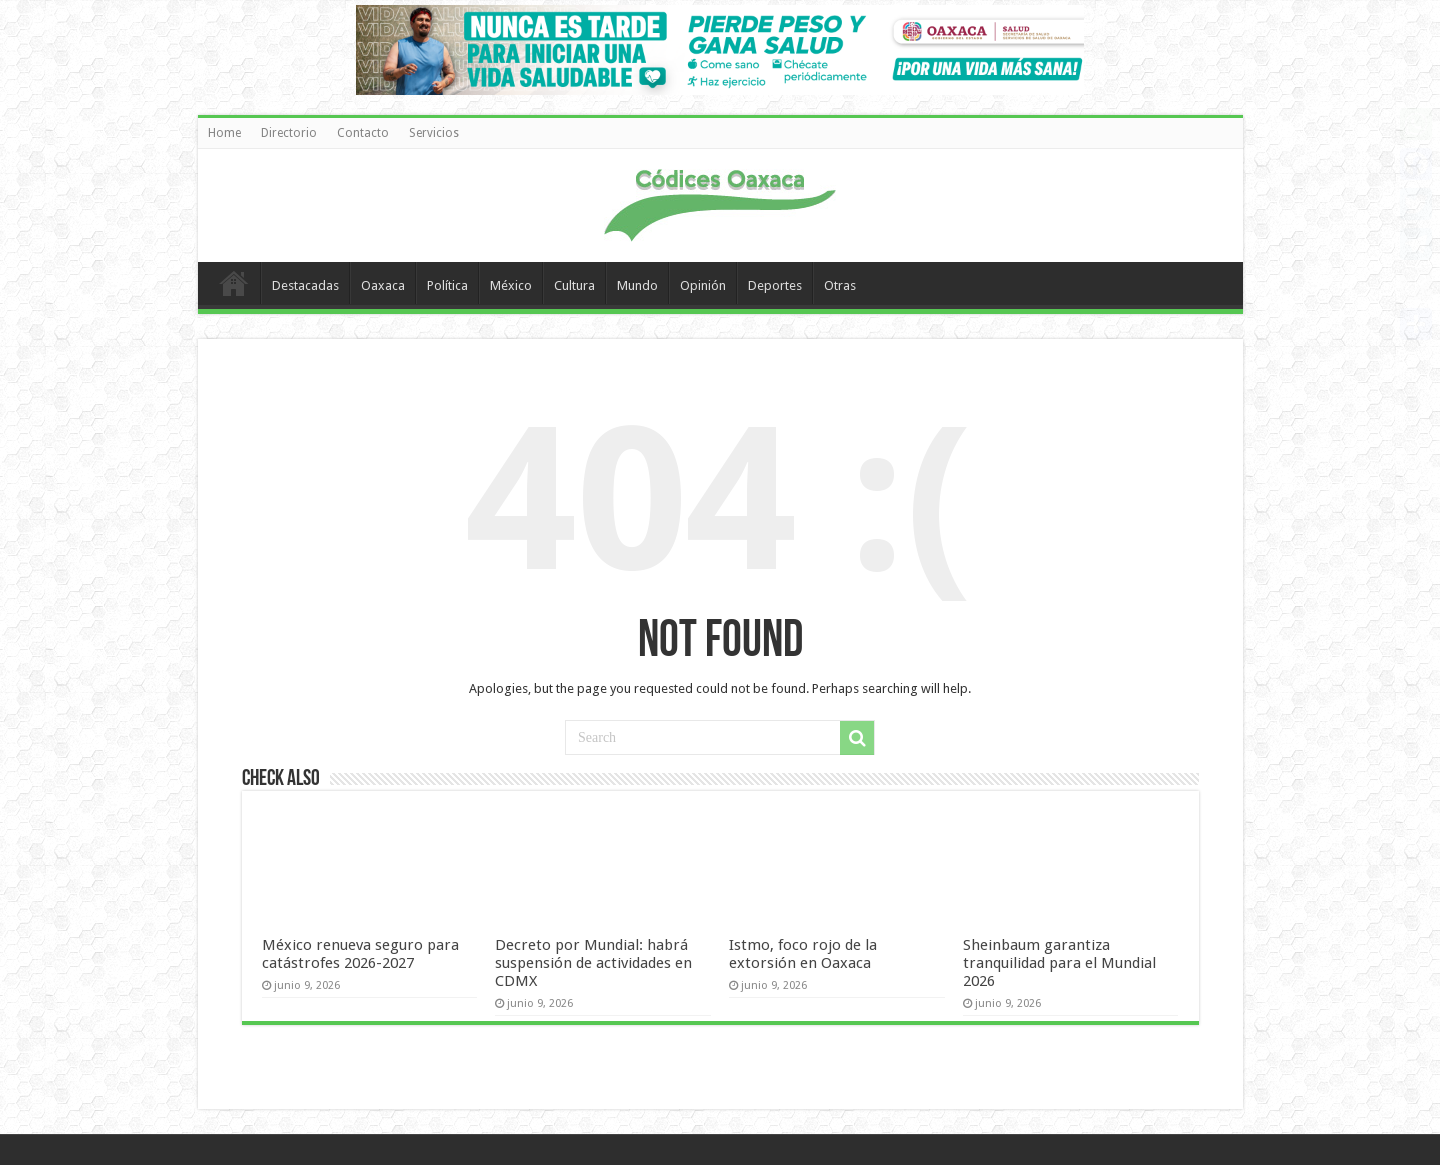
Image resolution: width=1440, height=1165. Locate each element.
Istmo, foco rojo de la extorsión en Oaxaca (803, 954)
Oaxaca (383, 285)
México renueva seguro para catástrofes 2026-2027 (360, 954)
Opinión (703, 285)
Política (447, 285)
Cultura (574, 285)
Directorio (289, 133)
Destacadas (305, 285)
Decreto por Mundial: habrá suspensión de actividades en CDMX (593, 963)
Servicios (434, 133)
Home (224, 133)
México (511, 285)
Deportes (775, 285)
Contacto (363, 133)
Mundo (637, 285)
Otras (840, 285)
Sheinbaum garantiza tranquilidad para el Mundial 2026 (1059, 963)
